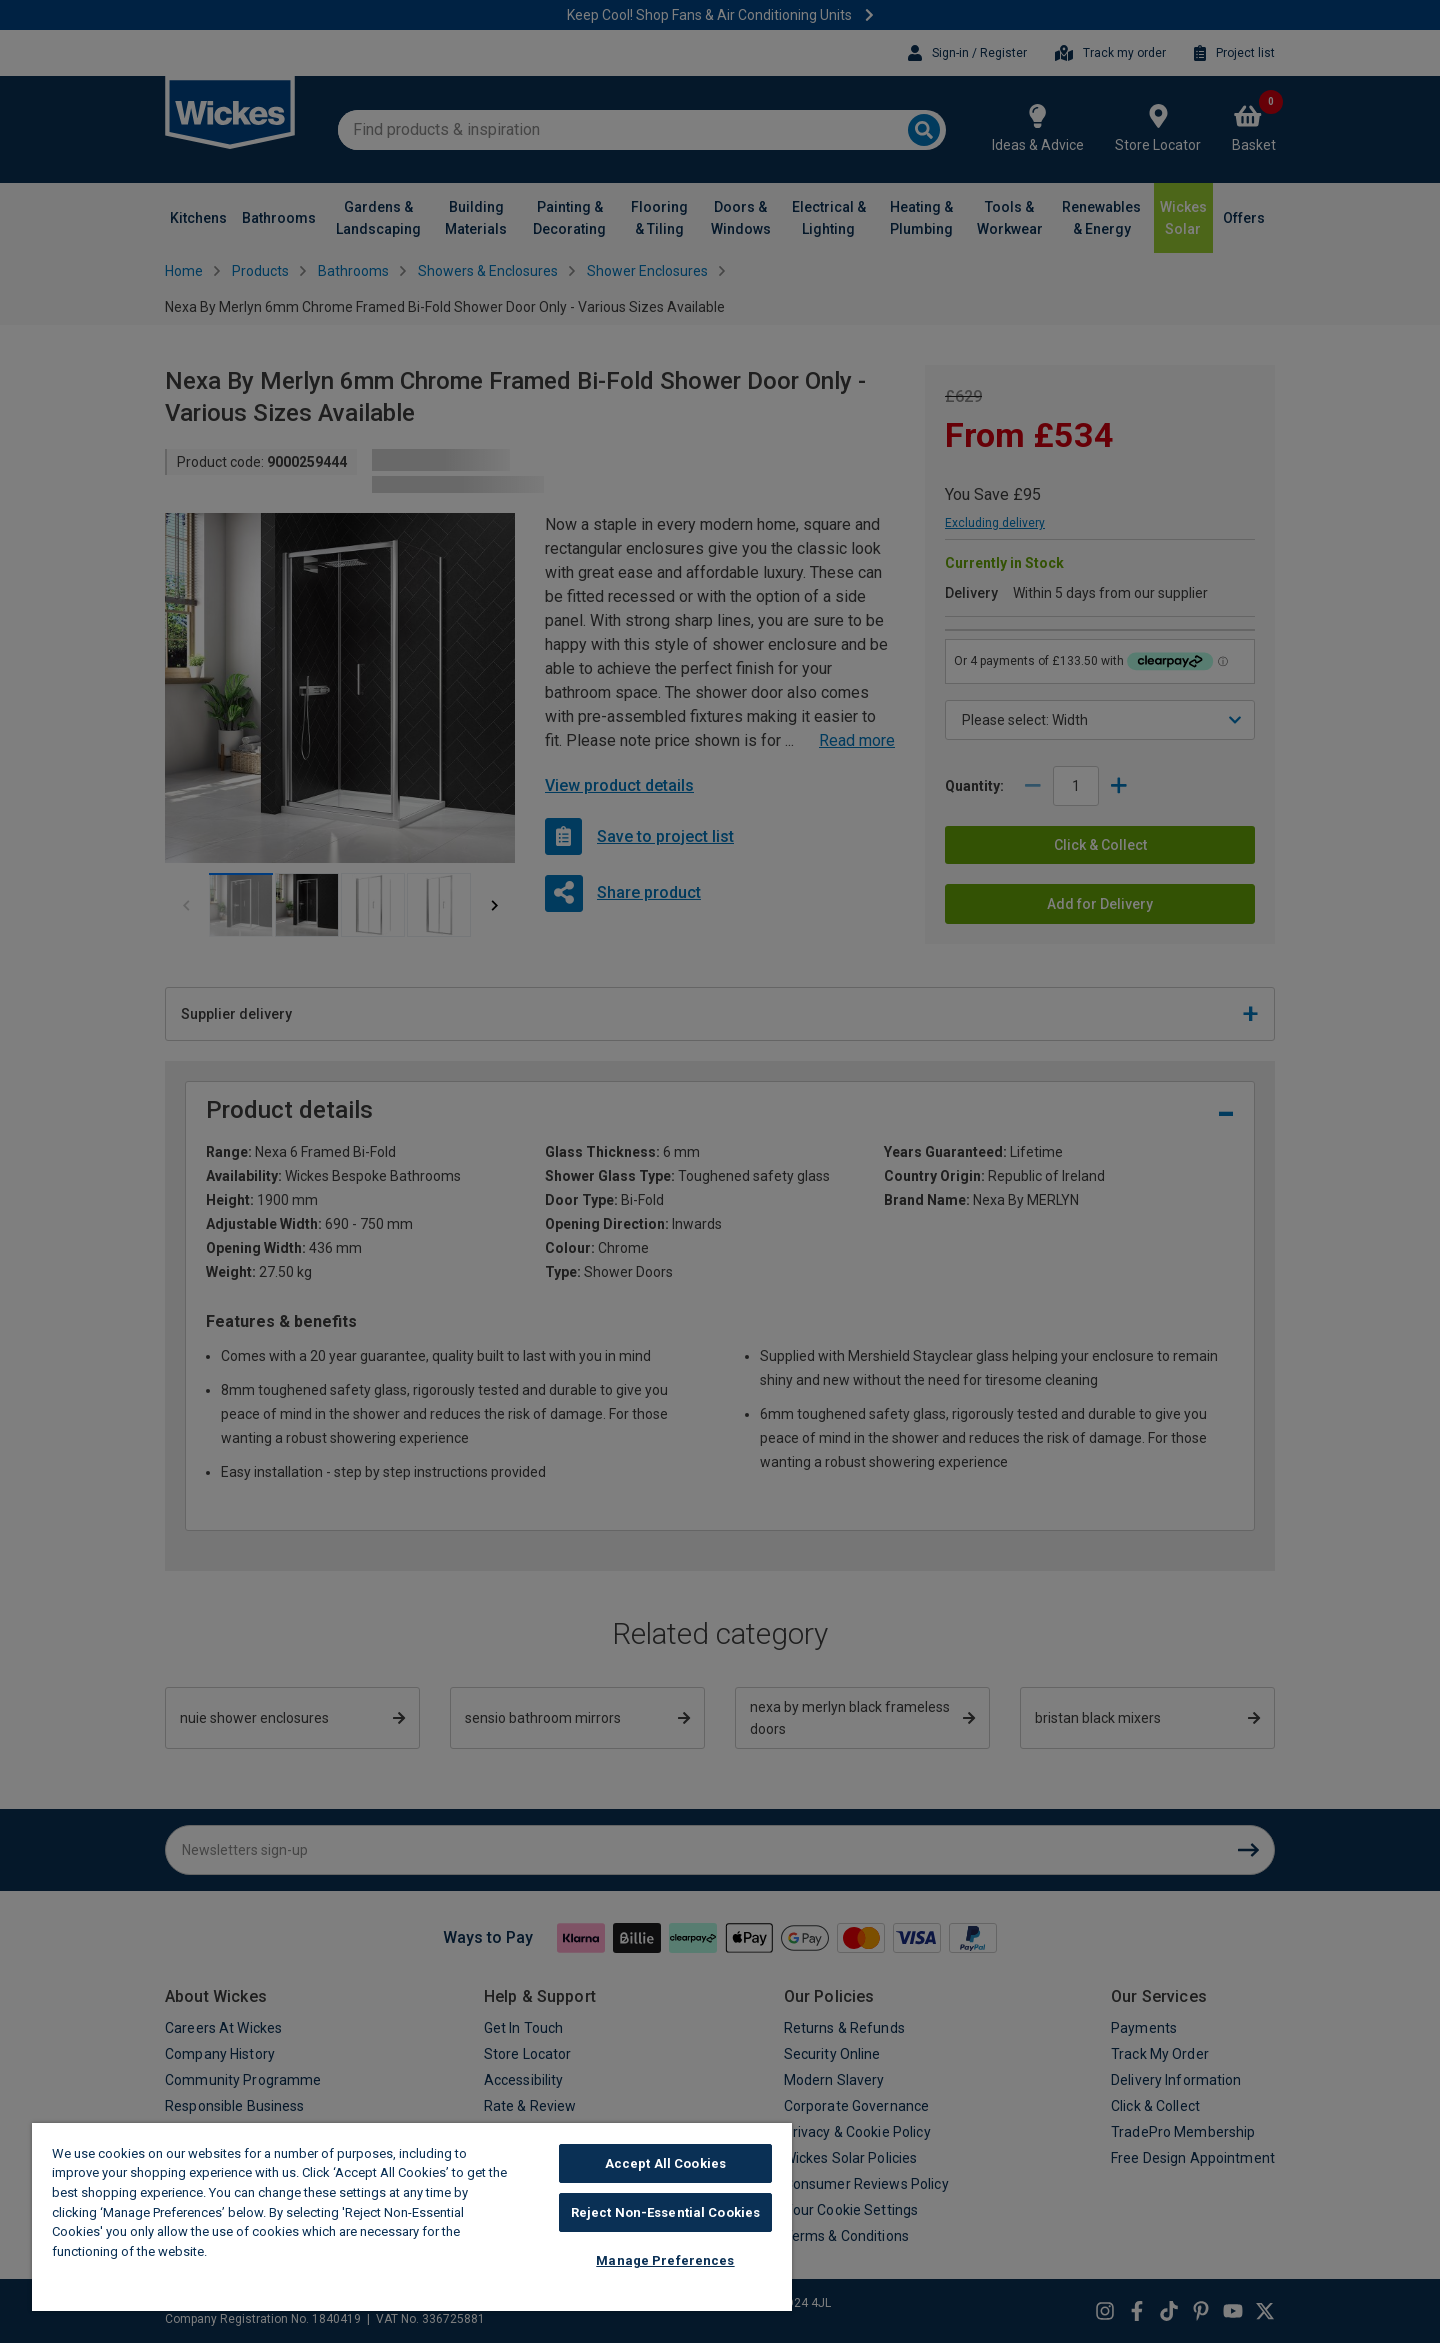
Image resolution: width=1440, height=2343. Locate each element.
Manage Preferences (665, 2260)
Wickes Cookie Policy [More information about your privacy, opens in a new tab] (279, 2251)
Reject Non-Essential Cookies (666, 2212)
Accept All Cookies (665, 2163)
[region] (412, 2217)
